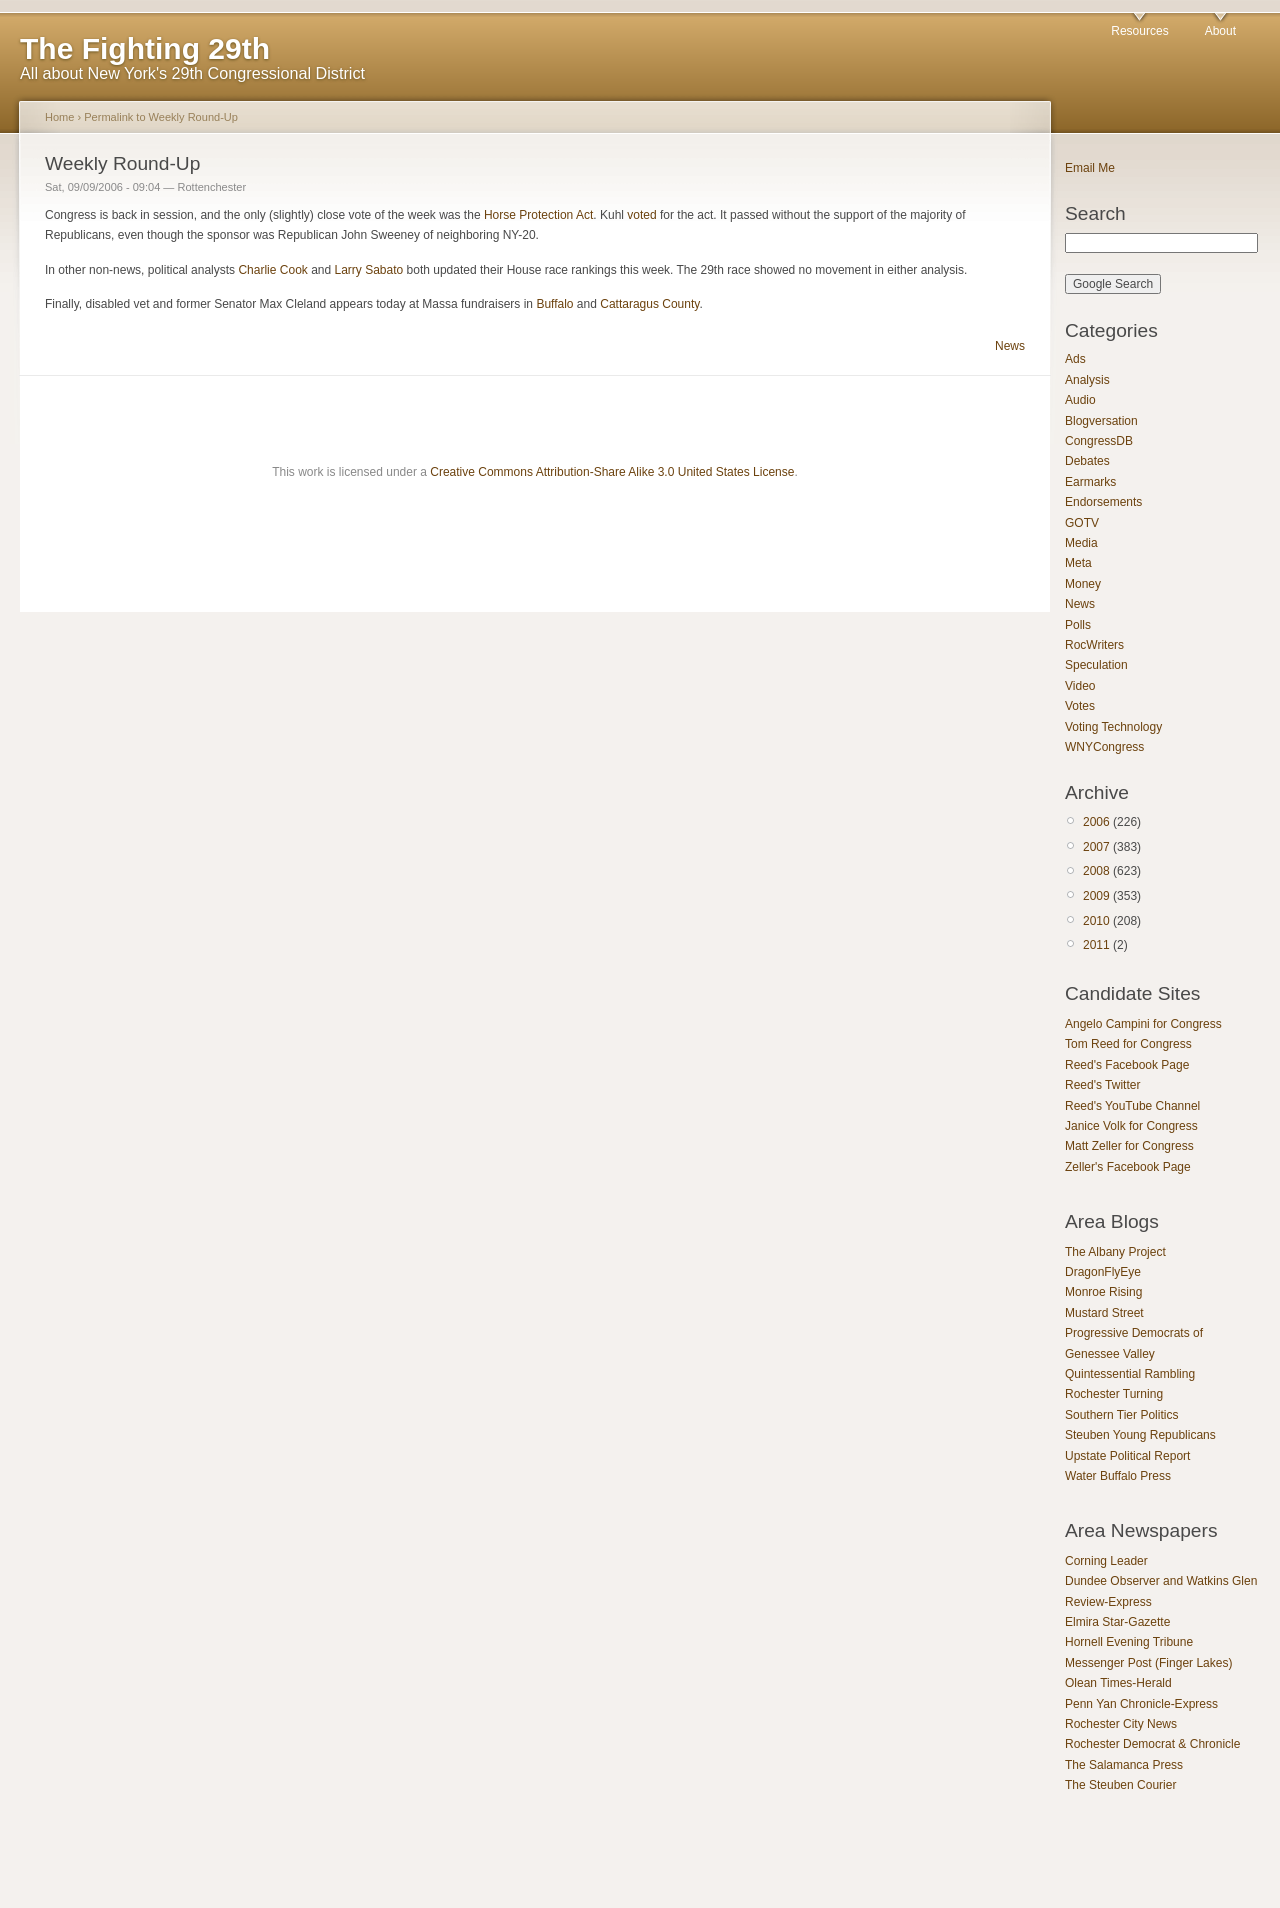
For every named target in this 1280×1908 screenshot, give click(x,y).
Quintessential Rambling (1130, 1374)
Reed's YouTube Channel (1132, 1106)
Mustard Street (1104, 1313)
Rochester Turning (1114, 1394)
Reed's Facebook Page (1127, 1065)
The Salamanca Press (1124, 1765)
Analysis (1087, 380)
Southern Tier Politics (1121, 1415)
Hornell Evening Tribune (1129, 1642)
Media (1081, 543)
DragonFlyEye (1103, 1272)
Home (59, 117)
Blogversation (1101, 421)
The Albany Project (1115, 1252)
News (1010, 346)
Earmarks (1090, 482)
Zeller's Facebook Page (1128, 1167)
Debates (1087, 461)
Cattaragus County (649, 304)
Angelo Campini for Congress (1143, 1024)
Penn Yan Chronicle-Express (1141, 1704)
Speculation (1096, 665)
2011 (1096, 945)
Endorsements (1103, 502)
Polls (1078, 625)
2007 (1096, 847)
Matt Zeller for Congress (1129, 1146)
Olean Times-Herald (1118, 1683)
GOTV (1082, 523)
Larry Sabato (369, 270)
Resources (1139, 31)
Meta (1078, 563)
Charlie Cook (272, 270)
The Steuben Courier (1120, 1785)
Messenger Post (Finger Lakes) (1148, 1663)
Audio (1080, 400)
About (1220, 31)
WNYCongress (1104, 747)
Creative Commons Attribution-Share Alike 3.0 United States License (612, 472)
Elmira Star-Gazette (1117, 1622)
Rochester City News (1121, 1724)
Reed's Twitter (1102, 1085)
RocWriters (1094, 645)
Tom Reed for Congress (1128, 1044)
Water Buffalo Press (1118, 1476)
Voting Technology (1113, 727)
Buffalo (554, 304)
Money (1083, 584)
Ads (1075, 359)
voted (641, 215)
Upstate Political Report (1127, 1456)
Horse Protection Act (538, 215)
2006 (1096, 822)
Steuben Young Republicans (1140, 1435)
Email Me (1090, 168)
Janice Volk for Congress (1131, 1126)
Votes (1080, 706)
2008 (1096, 871)
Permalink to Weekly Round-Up (161, 117)
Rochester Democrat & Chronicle (1152, 1744)
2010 (1096, 921)
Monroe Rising (1103, 1292)
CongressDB (1099, 441)
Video (1080, 686)
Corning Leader (1106, 1561)
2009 (1096, 896)
